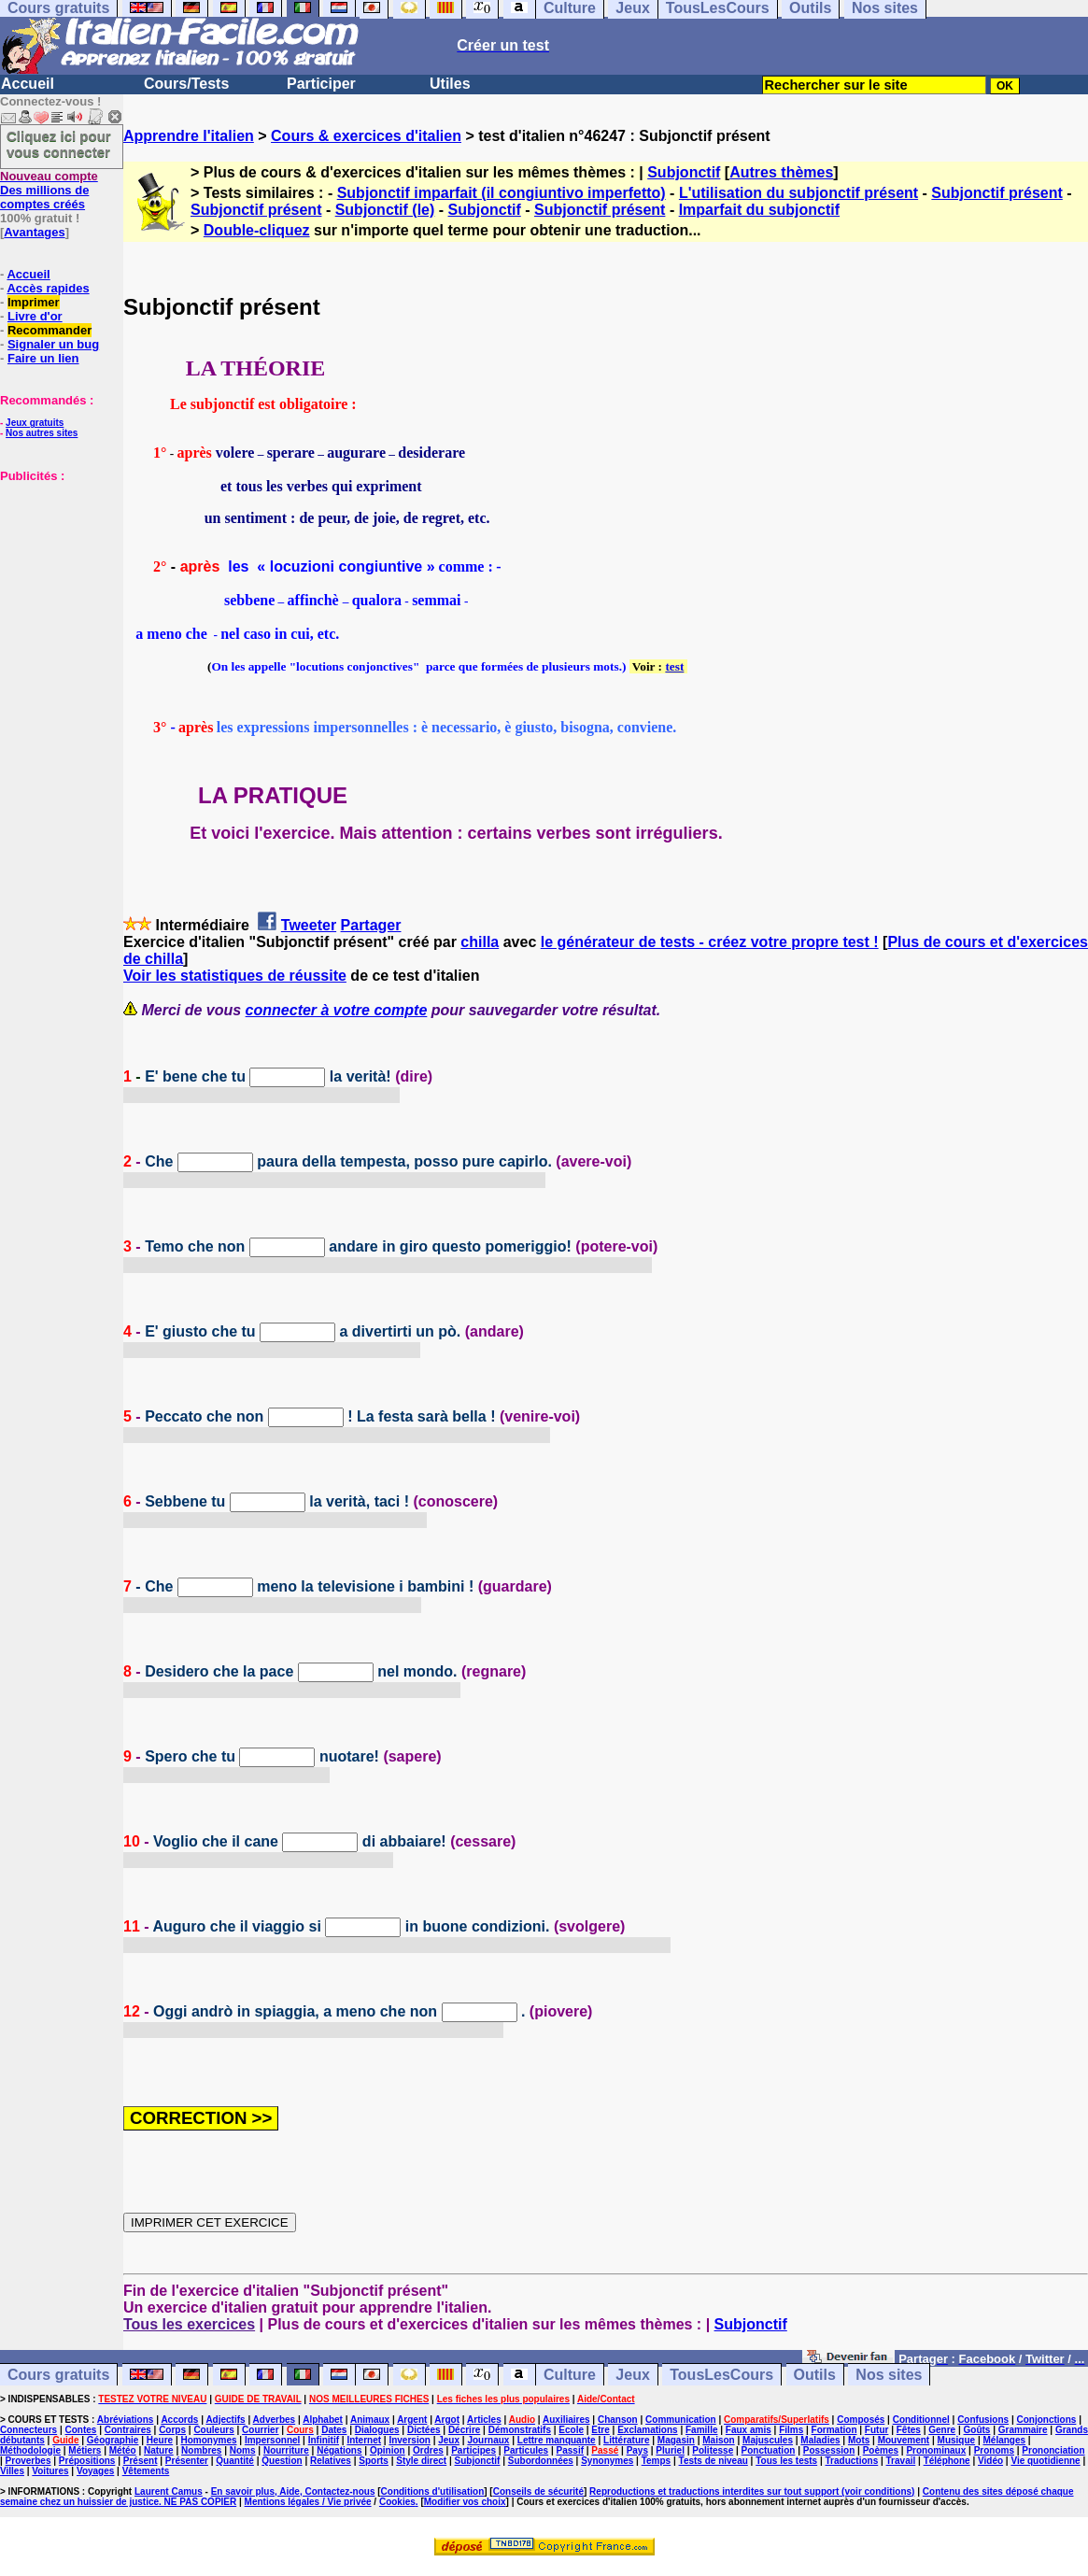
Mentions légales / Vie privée (308, 2502)
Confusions (983, 2419)
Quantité (235, 2461)
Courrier (260, 2430)
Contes (80, 2430)
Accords (179, 2419)
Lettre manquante (556, 2440)
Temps (656, 2461)
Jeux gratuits (35, 423)
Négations (339, 2450)
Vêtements (146, 2471)
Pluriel (670, 2450)
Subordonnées (540, 2461)
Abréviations (125, 2419)
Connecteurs (28, 2430)
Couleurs (213, 2430)
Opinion (387, 2450)
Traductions (852, 2461)
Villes (12, 2471)
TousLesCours (721, 2375)
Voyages (95, 2471)
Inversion (409, 2440)
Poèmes (880, 2450)
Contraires (128, 2430)
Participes (473, 2450)
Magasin (676, 2440)
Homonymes (209, 2440)
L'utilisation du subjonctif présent (798, 193)
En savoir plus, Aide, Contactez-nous (293, 2491)
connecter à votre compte (337, 1010)
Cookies (397, 2502)
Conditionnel (921, 2419)
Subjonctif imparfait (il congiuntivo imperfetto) (501, 193)
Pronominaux (936, 2450)
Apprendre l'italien (188, 136)
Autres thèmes (781, 172)
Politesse (712, 2450)
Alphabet (323, 2419)
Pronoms (994, 2450)
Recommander (49, 330)
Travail (901, 2461)
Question (281, 2461)
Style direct (421, 2461)
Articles (484, 2419)
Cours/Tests (186, 84)
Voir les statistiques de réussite (234, 976)
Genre (941, 2430)
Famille (701, 2430)
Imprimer (33, 302)
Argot (446, 2419)
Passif (570, 2450)
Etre (600, 2430)
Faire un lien (43, 358)
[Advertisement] (56, 576)
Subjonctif (683, 172)
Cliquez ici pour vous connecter (59, 144)
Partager (371, 925)
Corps (172, 2430)
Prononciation (1053, 2450)
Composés (860, 2419)
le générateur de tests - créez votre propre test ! (710, 942)
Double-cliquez (257, 230)
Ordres (428, 2450)
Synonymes (607, 2461)
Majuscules (767, 2440)
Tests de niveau (713, 2461)
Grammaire (1023, 2430)
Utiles (450, 84)
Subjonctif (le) (385, 210)
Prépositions (87, 2461)
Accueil (27, 84)
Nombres (201, 2450)
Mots (858, 2440)
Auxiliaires (566, 2419)
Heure (160, 2440)
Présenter (186, 2461)
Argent (412, 2419)
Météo (122, 2450)
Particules (525, 2450)
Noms (243, 2450)
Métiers (84, 2450)
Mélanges (1003, 2440)
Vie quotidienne (1045, 2461)
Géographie (113, 2440)
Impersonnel (272, 2440)
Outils (815, 2375)
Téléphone (947, 2461)
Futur (877, 2430)
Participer (321, 84)
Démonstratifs (519, 2430)
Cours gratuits (58, 2375)
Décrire (464, 2430)
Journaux (488, 2440)
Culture (570, 2375)
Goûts (977, 2430)
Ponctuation (769, 2450)
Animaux (369, 2419)
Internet (363, 2440)
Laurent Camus (168, 2491)
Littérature (626, 2440)
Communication (680, 2419)
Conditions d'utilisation (433, 2491)
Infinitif (323, 2440)
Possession (829, 2450)
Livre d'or (35, 316)
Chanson (618, 2419)
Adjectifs (225, 2419)
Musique (957, 2440)
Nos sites (888, 2375)
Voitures (50, 2471)
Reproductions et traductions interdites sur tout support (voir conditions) (751, 2491)
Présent (140, 2461)
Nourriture (286, 2450)
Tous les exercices (189, 2324)
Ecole (571, 2430)
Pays (637, 2450)
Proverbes (28, 2461)
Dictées (424, 2430)
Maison (718, 2440)
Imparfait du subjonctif (759, 210)
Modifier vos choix (465, 2502)
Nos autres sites (42, 433)
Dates (333, 2430)
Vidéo (990, 2461)
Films (791, 2430)
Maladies (820, 2440)
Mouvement (904, 2440)
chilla (479, 942)
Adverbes (274, 2419)
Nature (159, 2450)
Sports (374, 2461)
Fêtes (909, 2430)
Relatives (330, 2461)
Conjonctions (1047, 2419)
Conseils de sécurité (538, 2491)
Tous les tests (786, 2461)
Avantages (34, 232)
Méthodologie (30, 2450)
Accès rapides (48, 288)
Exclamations (647, 2430)
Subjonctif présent (996, 193)
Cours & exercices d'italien (366, 136)
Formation (834, 2430)
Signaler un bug (53, 344)
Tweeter (308, 925)
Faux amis (748, 2430)
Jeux (632, 2375)
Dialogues (377, 2430)
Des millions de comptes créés (49, 190)
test (674, 666)
